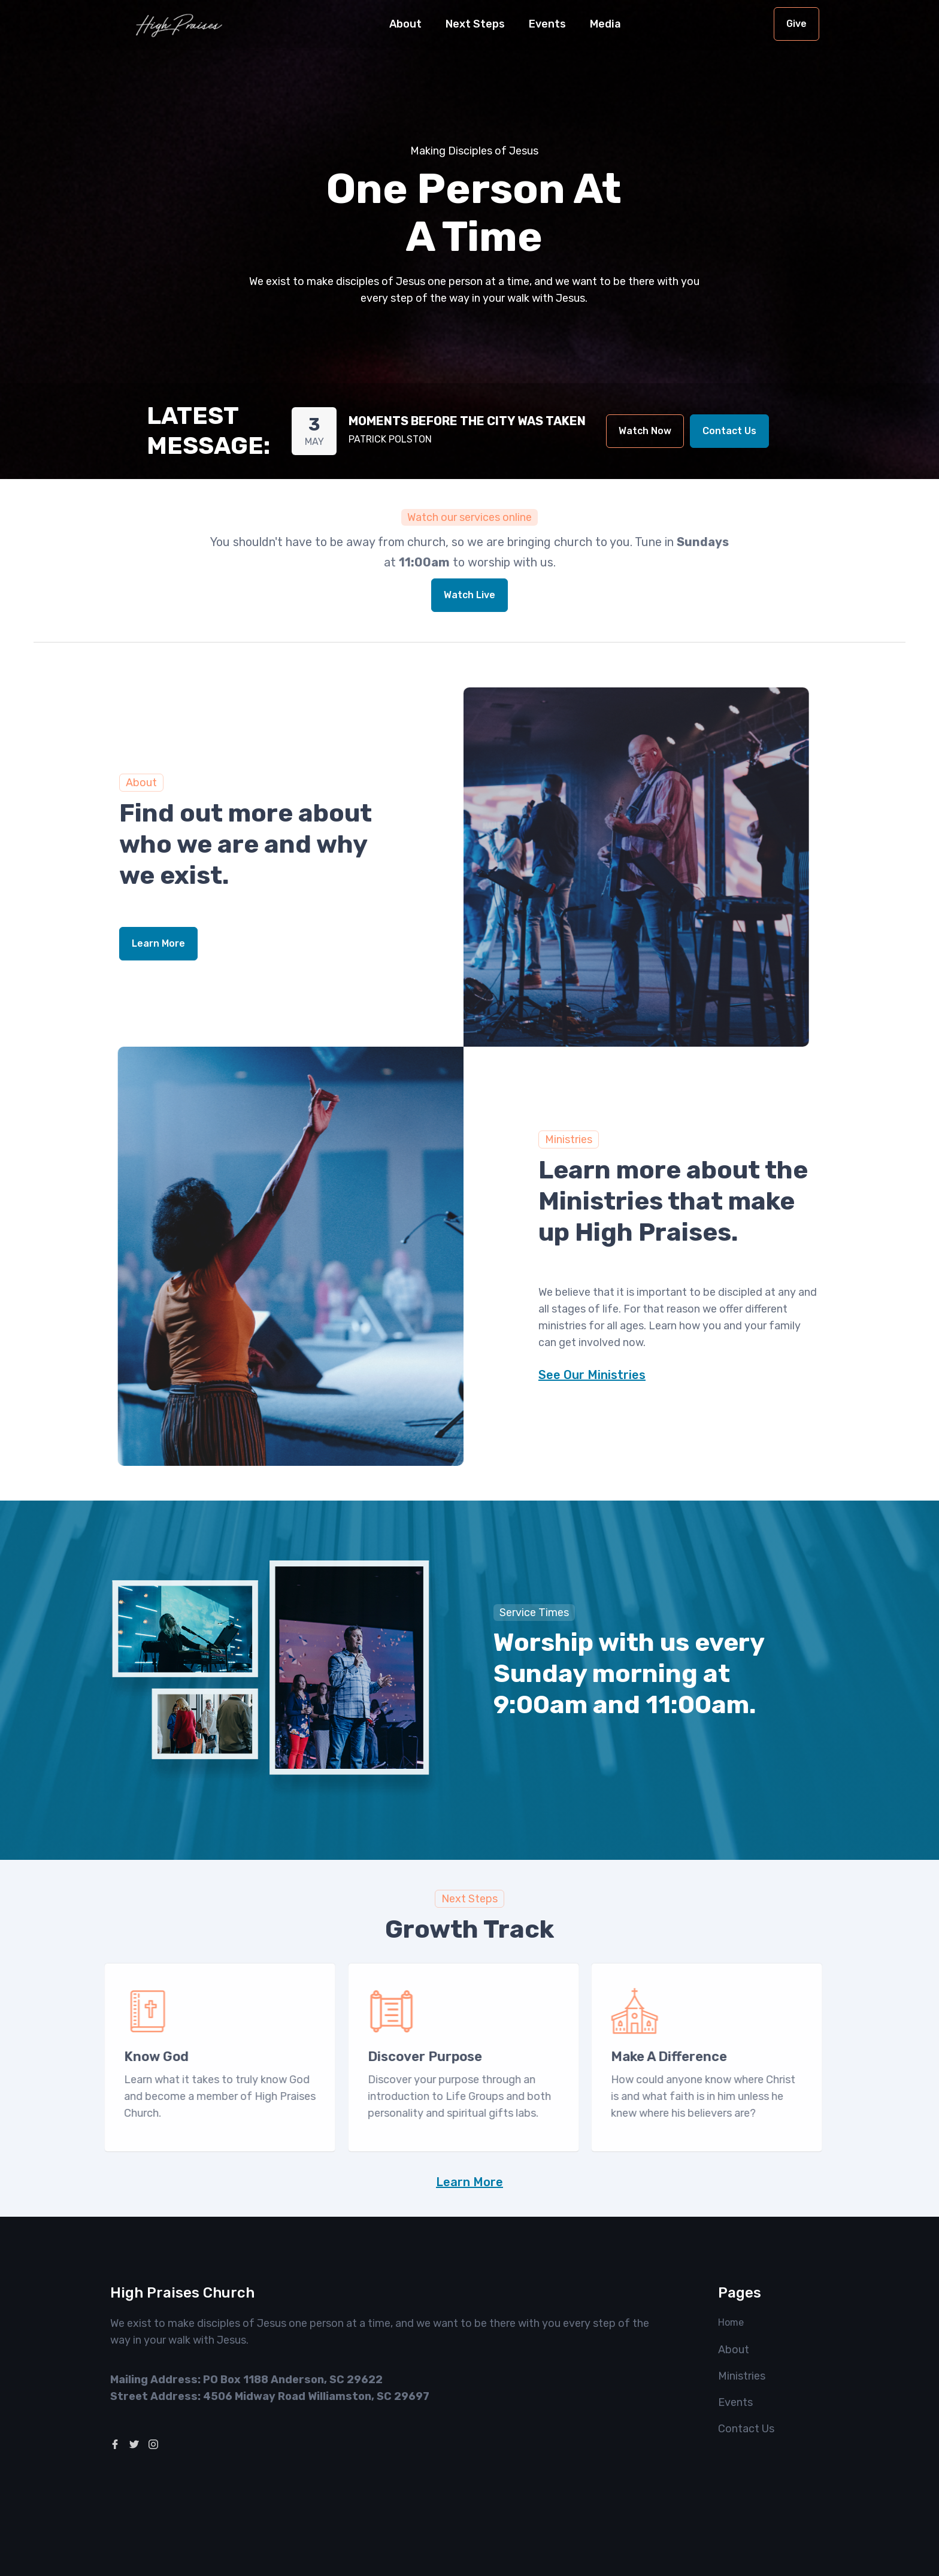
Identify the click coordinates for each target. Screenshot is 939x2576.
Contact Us (729, 431)
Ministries (741, 2376)
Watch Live (469, 595)
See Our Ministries (592, 1375)
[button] (405, 24)
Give (796, 23)
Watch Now (645, 431)
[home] (179, 24)
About (733, 2349)
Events (547, 24)
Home (731, 2322)
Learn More (158, 943)
